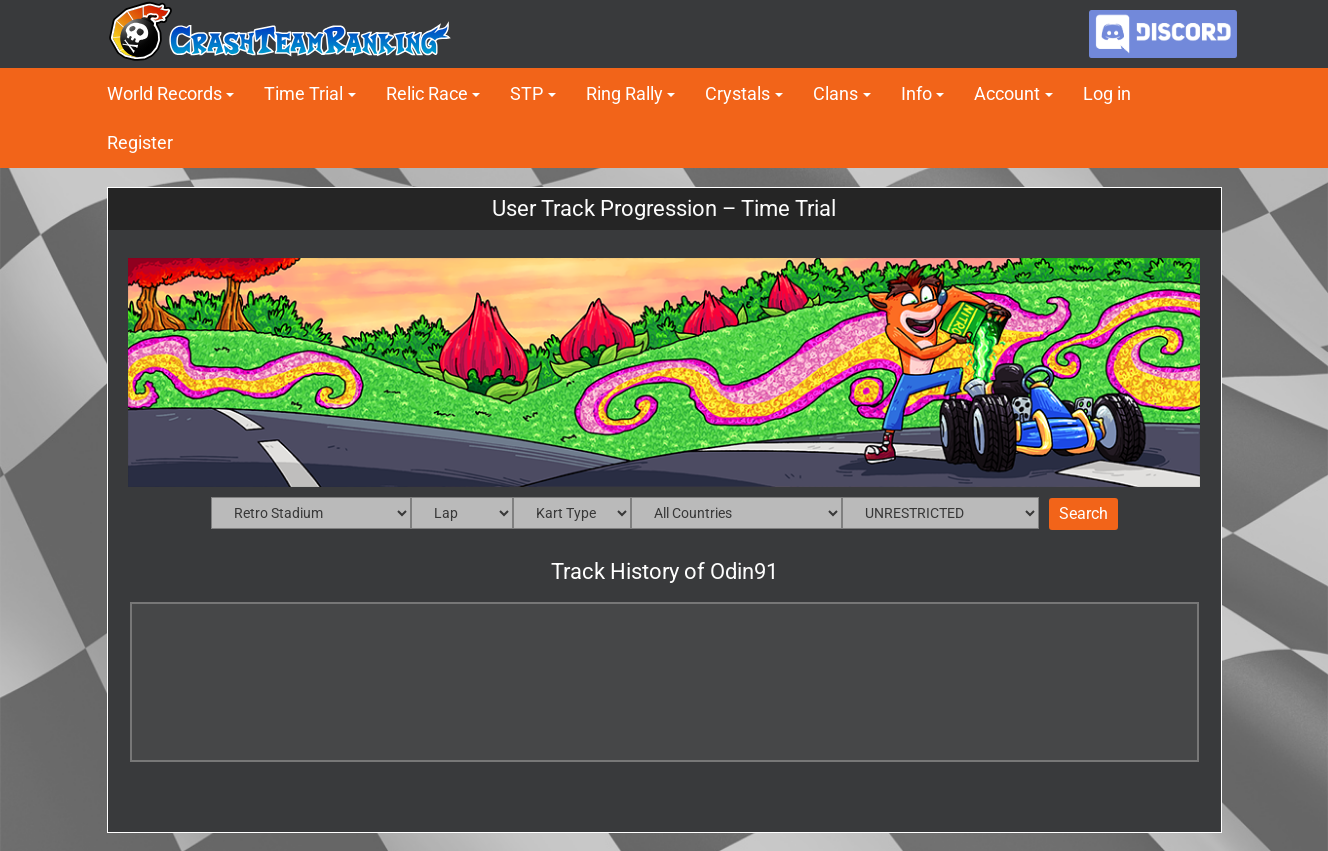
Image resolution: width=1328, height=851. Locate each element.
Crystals (737, 93)
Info (916, 93)
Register (140, 142)
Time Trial (303, 93)
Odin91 (744, 571)
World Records (164, 93)
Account (1007, 93)
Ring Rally (624, 93)
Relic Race (427, 93)
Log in (1107, 93)
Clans (835, 93)
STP (526, 93)
